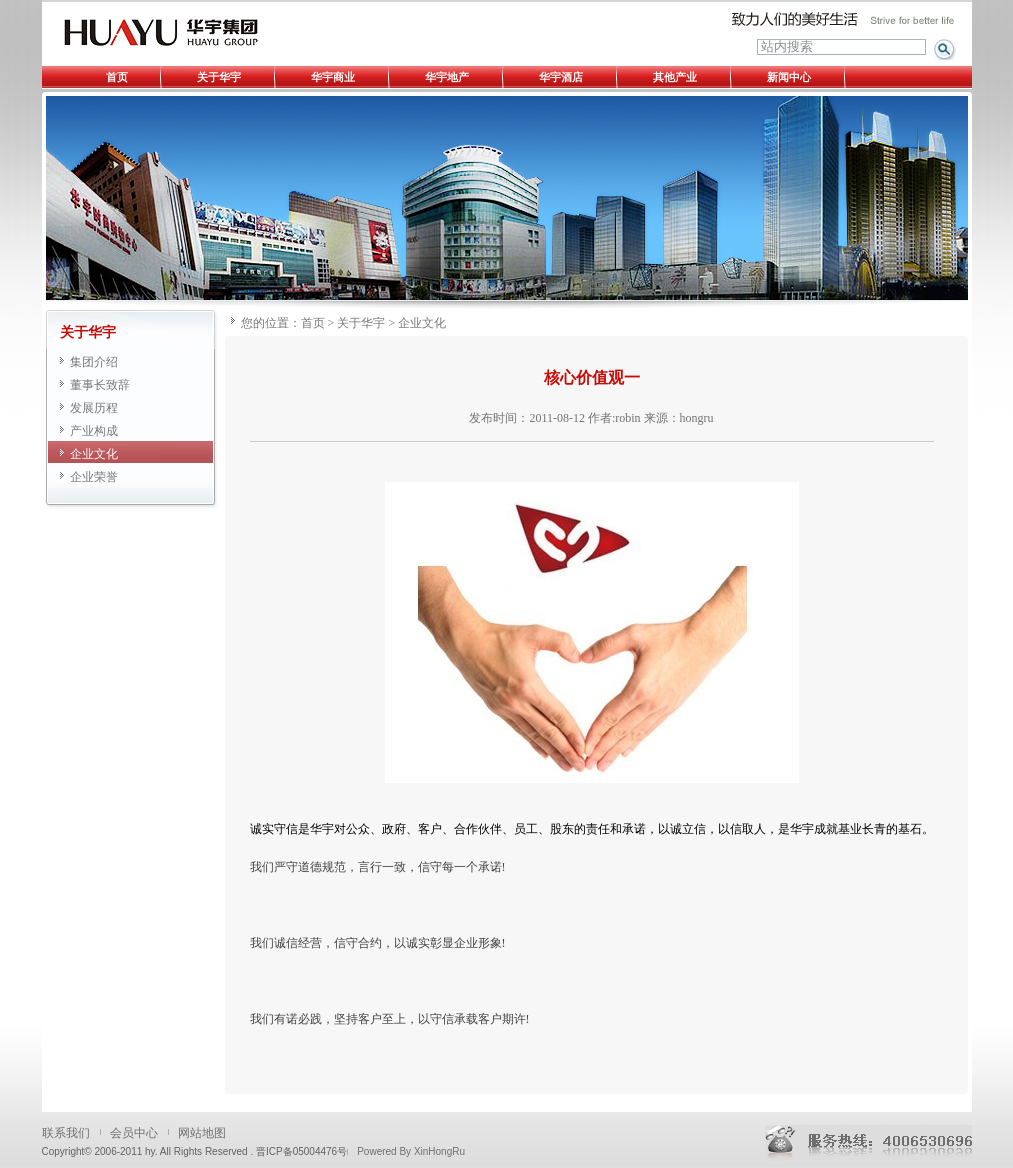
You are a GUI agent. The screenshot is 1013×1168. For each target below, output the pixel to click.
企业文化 (94, 454)
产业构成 (94, 431)
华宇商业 (333, 77)
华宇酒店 (561, 77)
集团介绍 (94, 362)
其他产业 (675, 77)
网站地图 (202, 1133)
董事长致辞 (100, 385)
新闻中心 (789, 77)
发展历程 (94, 408)
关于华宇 (219, 77)
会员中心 (134, 1133)
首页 (117, 77)
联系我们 (66, 1133)
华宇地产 (447, 77)
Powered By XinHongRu (411, 1151)
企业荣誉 (94, 477)
